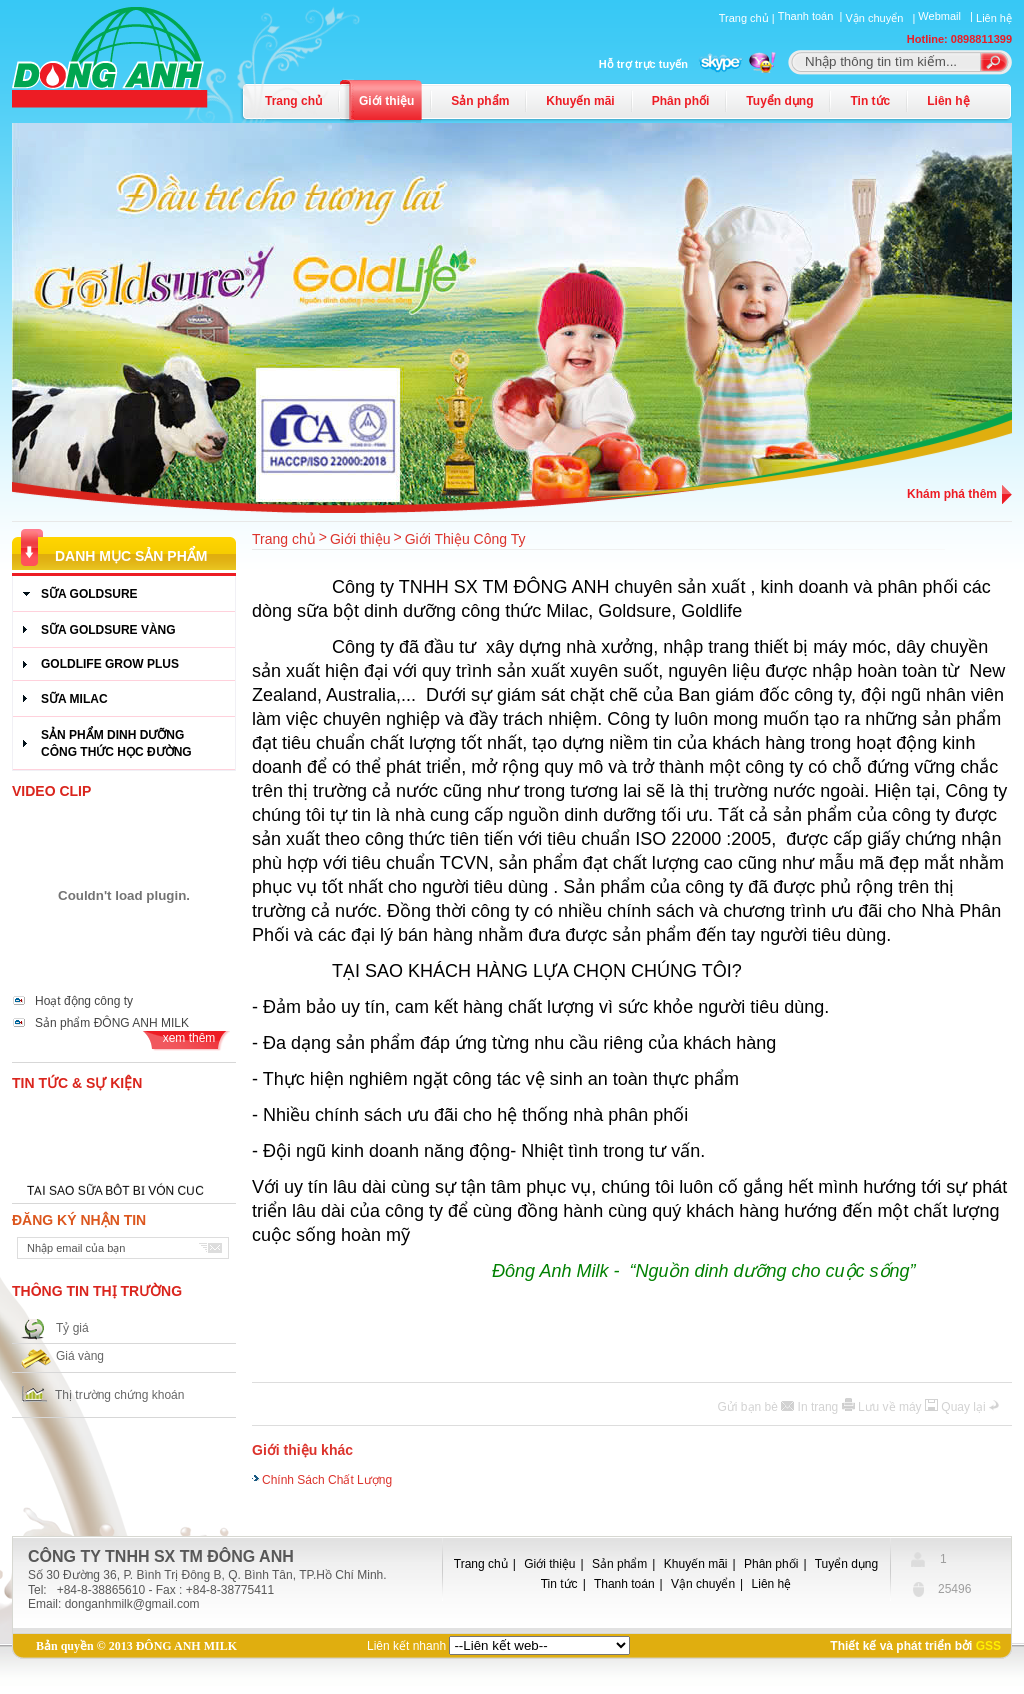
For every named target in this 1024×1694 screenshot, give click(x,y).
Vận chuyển (703, 1584)
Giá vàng (80, 1356)
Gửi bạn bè (750, 1407)
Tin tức (870, 101)
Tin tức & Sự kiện (77, 1083)
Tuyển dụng (779, 101)
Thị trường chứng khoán (119, 1395)
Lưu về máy (891, 1407)
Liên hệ (994, 18)
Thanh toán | (812, 16)
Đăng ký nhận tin (79, 1220)
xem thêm (189, 1038)
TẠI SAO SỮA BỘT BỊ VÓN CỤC (115, 1193)
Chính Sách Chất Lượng (327, 1477)
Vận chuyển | (881, 18)
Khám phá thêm (952, 494)
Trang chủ (293, 101)
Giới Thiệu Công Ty (465, 539)
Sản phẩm (480, 101)
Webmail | (947, 16)
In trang (820, 1407)
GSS (988, 1646)
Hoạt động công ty (84, 1001)
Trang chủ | (748, 18)
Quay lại (965, 1407)
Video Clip (51, 791)
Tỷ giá (72, 1328)
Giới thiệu (386, 101)
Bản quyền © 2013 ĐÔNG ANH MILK (136, 1646)
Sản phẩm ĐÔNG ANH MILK (112, 1023)
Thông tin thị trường (97, 1291)
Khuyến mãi (580, 101)
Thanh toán (624, 1584)
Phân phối (681, 101)
